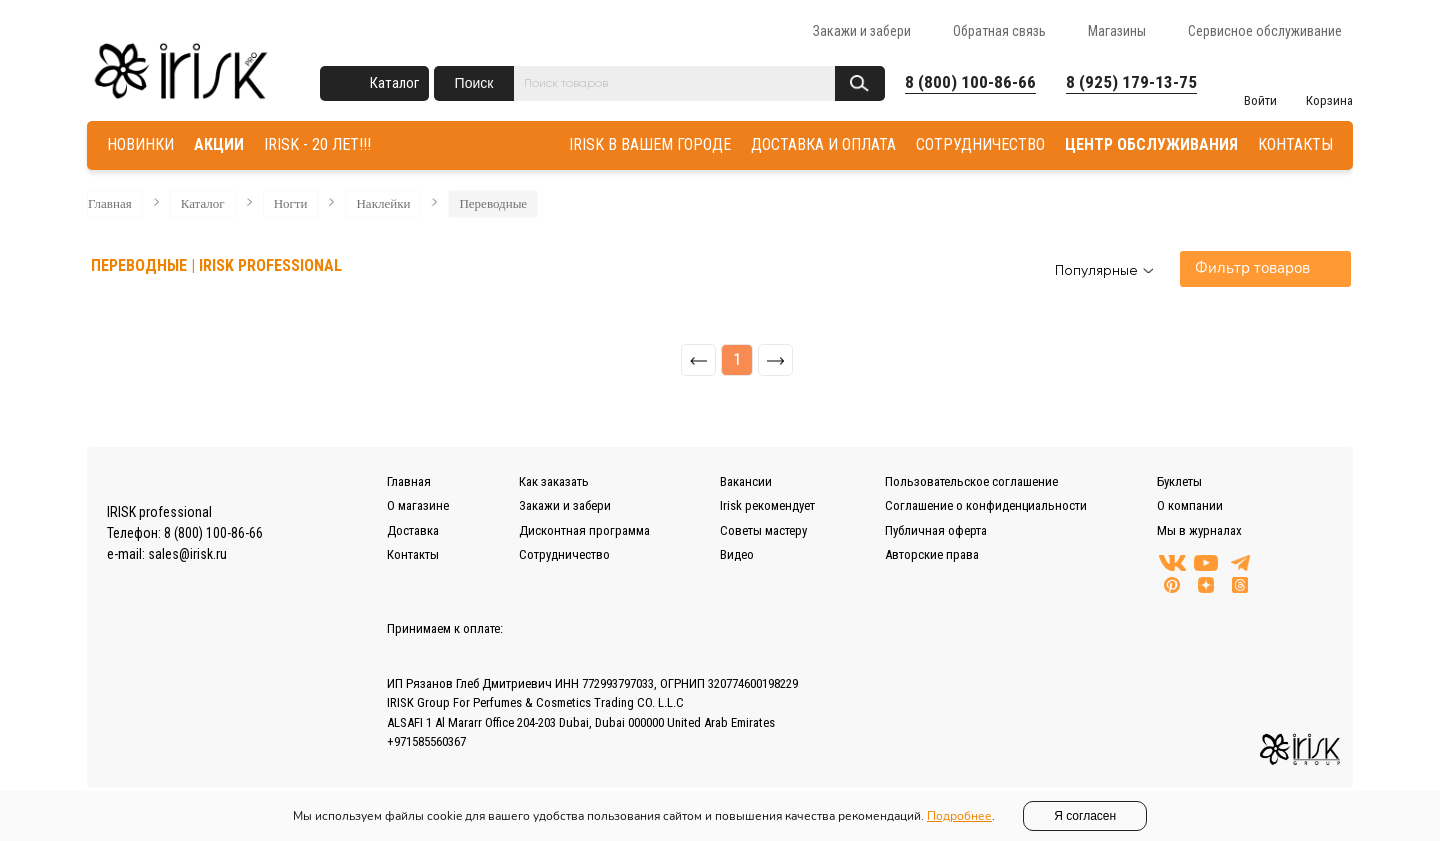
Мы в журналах (1199, 530)
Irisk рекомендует (767, 505)
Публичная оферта (936, 530)
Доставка (413, 530)
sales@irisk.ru (187, 554)
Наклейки (383, 203)
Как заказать (554, 481)
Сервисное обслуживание (1265, 31)
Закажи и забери (862, 31)
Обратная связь (999, 31)
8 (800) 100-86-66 (970, 82)
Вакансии (746, 481)
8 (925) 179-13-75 (1131, 82)
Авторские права (932, 554)
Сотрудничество (564, 554)
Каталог (394, 83)
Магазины (1117, 31)
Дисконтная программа (584, 530)
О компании (1190, 505)
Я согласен (1085, 816)
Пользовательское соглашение (971, 481)
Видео (737, 554)
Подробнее (959, 816)
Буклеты (1179, 481)
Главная (110, 203)
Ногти (291, 203)
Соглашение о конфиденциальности (986, 505)
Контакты (413, 554)
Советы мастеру (763, 530)
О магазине (418, 505)
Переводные (493, 203)
